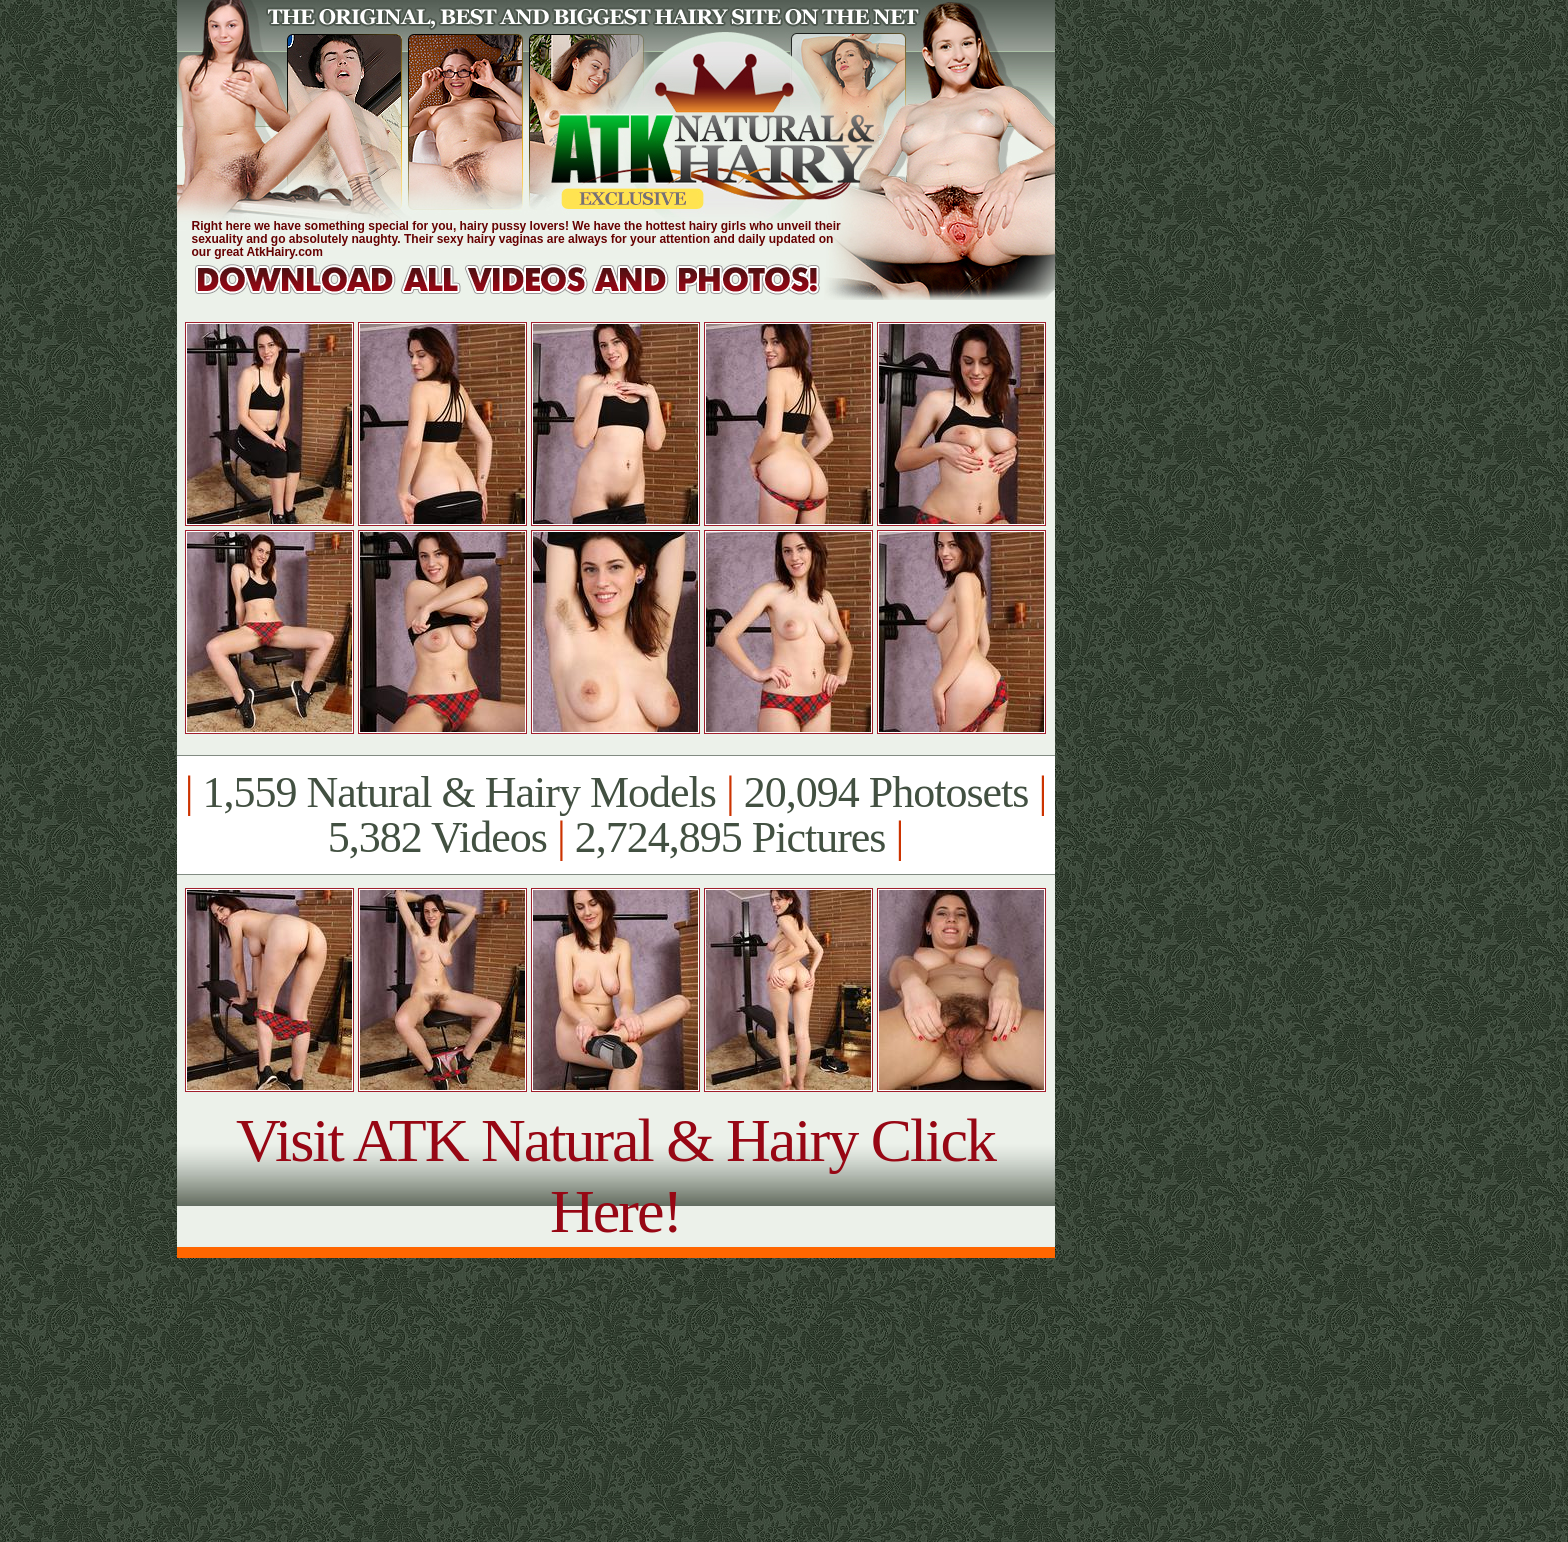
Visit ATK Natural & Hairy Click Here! (615, 1175)
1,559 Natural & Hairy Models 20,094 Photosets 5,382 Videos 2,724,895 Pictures (615, 815)
